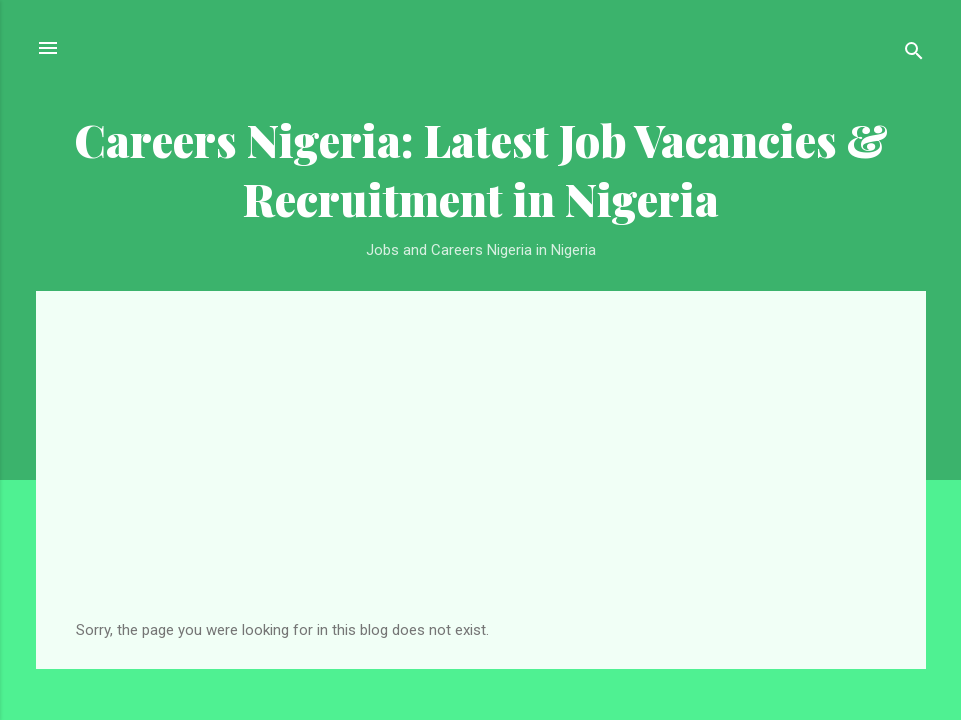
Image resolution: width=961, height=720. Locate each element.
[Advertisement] (481, 471)
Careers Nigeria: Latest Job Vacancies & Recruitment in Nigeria (481, 169)
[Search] (914, 54)
